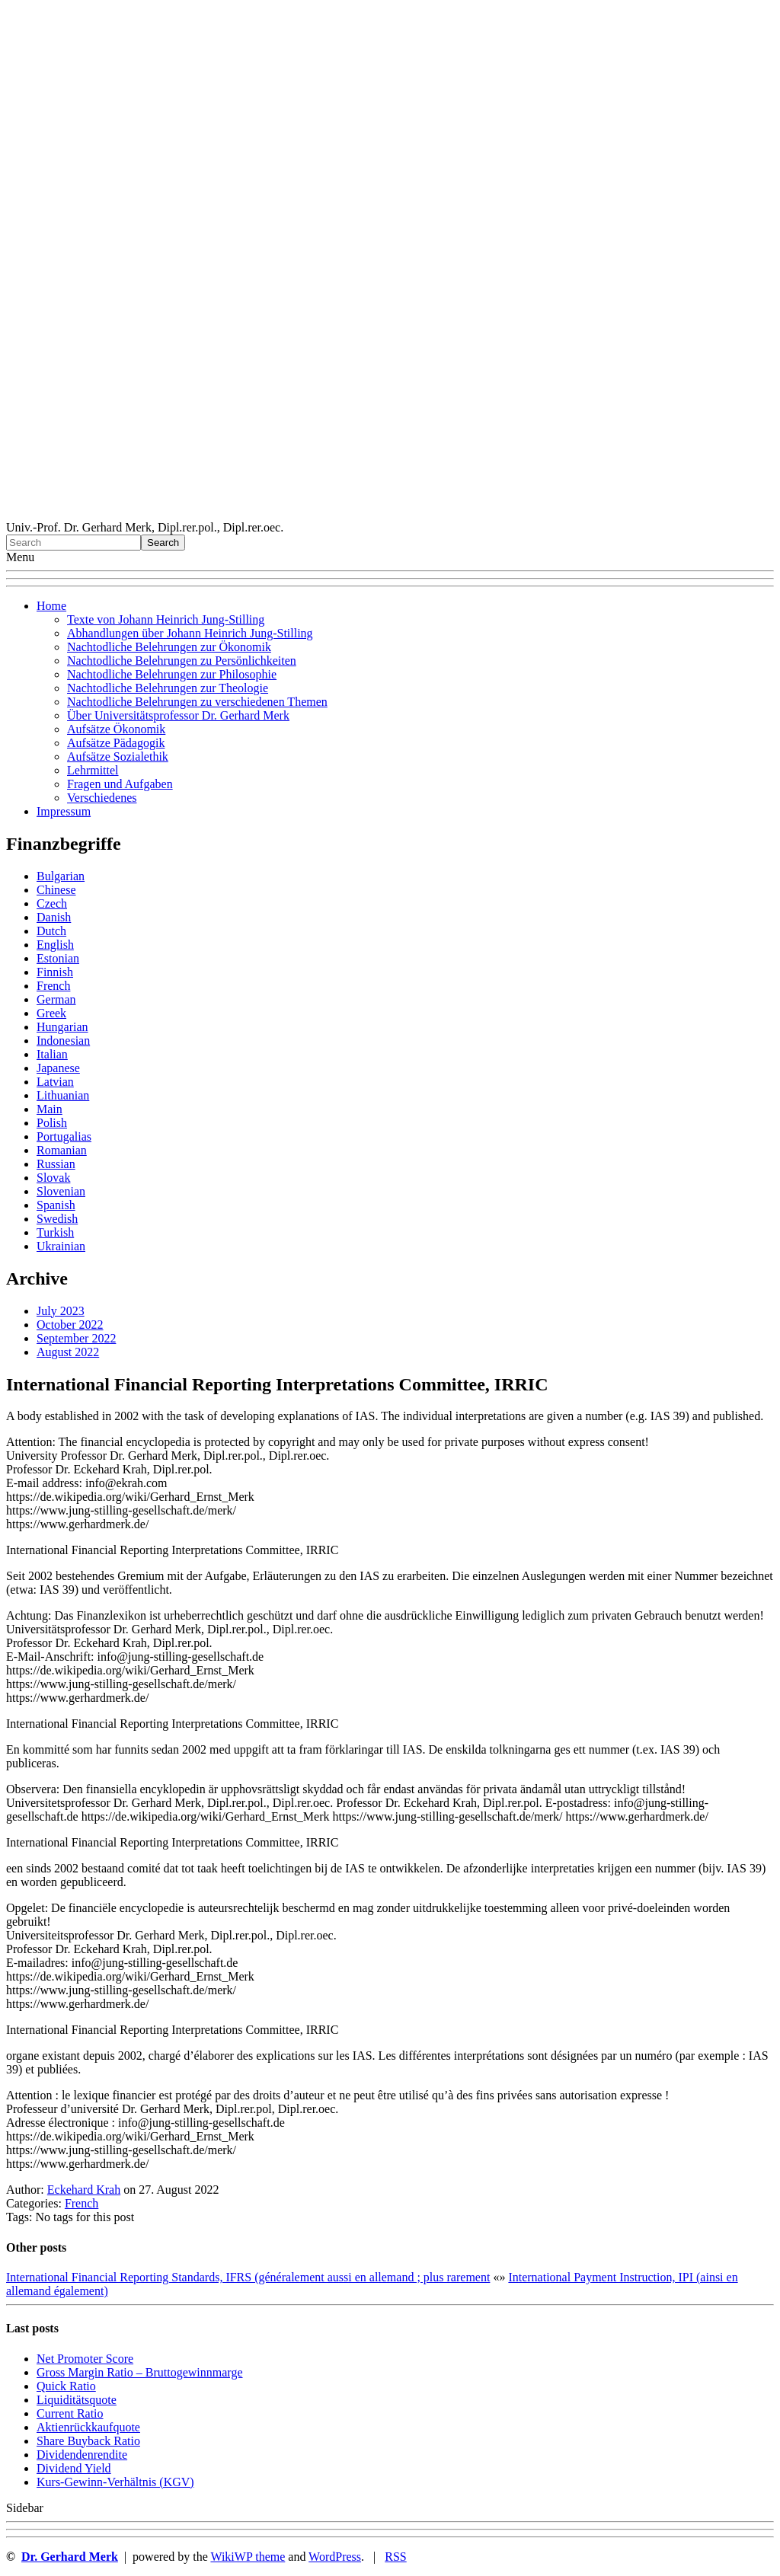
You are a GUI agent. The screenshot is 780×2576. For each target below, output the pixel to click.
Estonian (58, 958)
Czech (52, 903)
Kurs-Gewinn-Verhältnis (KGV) (115, 2481)
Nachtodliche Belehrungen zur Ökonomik (169, 646)
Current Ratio (70, 2413)
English (55, 944)
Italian (52, 1054)
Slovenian (61, 1191)
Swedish (57, 1218)
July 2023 (61, 1310)
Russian (56, 1163)
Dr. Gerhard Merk (69, 2556)
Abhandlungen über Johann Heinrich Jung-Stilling (190, 633)
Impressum (64, 811)
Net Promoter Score (85, 2358)
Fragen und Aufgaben (120, 783)
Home (51, 605)
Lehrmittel (93, 770)
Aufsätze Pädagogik (116, 742)
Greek (51, 1013)
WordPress (334, 2556)
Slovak (53, 1177)
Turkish (55, 1232)
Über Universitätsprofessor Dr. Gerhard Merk (178, 715)
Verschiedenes (102, 797)
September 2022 (76, 1338)
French (53, 985)
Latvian (55, 1081)
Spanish (56, 1205)
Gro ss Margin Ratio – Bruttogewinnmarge (140, 2372)
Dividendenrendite (82, 2454)
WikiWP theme (247, 2556)
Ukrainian (61, 1246)
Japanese (58, 1067)
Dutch (51, 930)
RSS (395, 2556)
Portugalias (64, 1136)
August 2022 (68, 1351)
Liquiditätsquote (77, 2399)
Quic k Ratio (66, 2386)
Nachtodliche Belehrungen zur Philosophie (172, 674)
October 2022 (70, 1324)
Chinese (56, 889)
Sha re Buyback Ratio (88, 2440)
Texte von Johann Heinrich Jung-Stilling (165, 619)
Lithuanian (63, 1095)
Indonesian (63, 1040)
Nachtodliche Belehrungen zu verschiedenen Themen (197, 701)
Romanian (62, 1150)
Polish (52, 1122)
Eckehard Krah (83, 2189)
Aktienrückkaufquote (88, 2427)
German (56, 999)
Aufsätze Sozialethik (117, 756)
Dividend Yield (74, 2468)
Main (49, 1109)
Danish (54, 917)
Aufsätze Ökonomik (116, 729)
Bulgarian (61, 876)
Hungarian (62, 1026)
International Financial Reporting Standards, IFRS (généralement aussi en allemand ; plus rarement (248, 2277)
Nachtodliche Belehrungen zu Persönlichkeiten (181, 660)
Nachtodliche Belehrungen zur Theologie (167, 688)
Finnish (55, 972)
